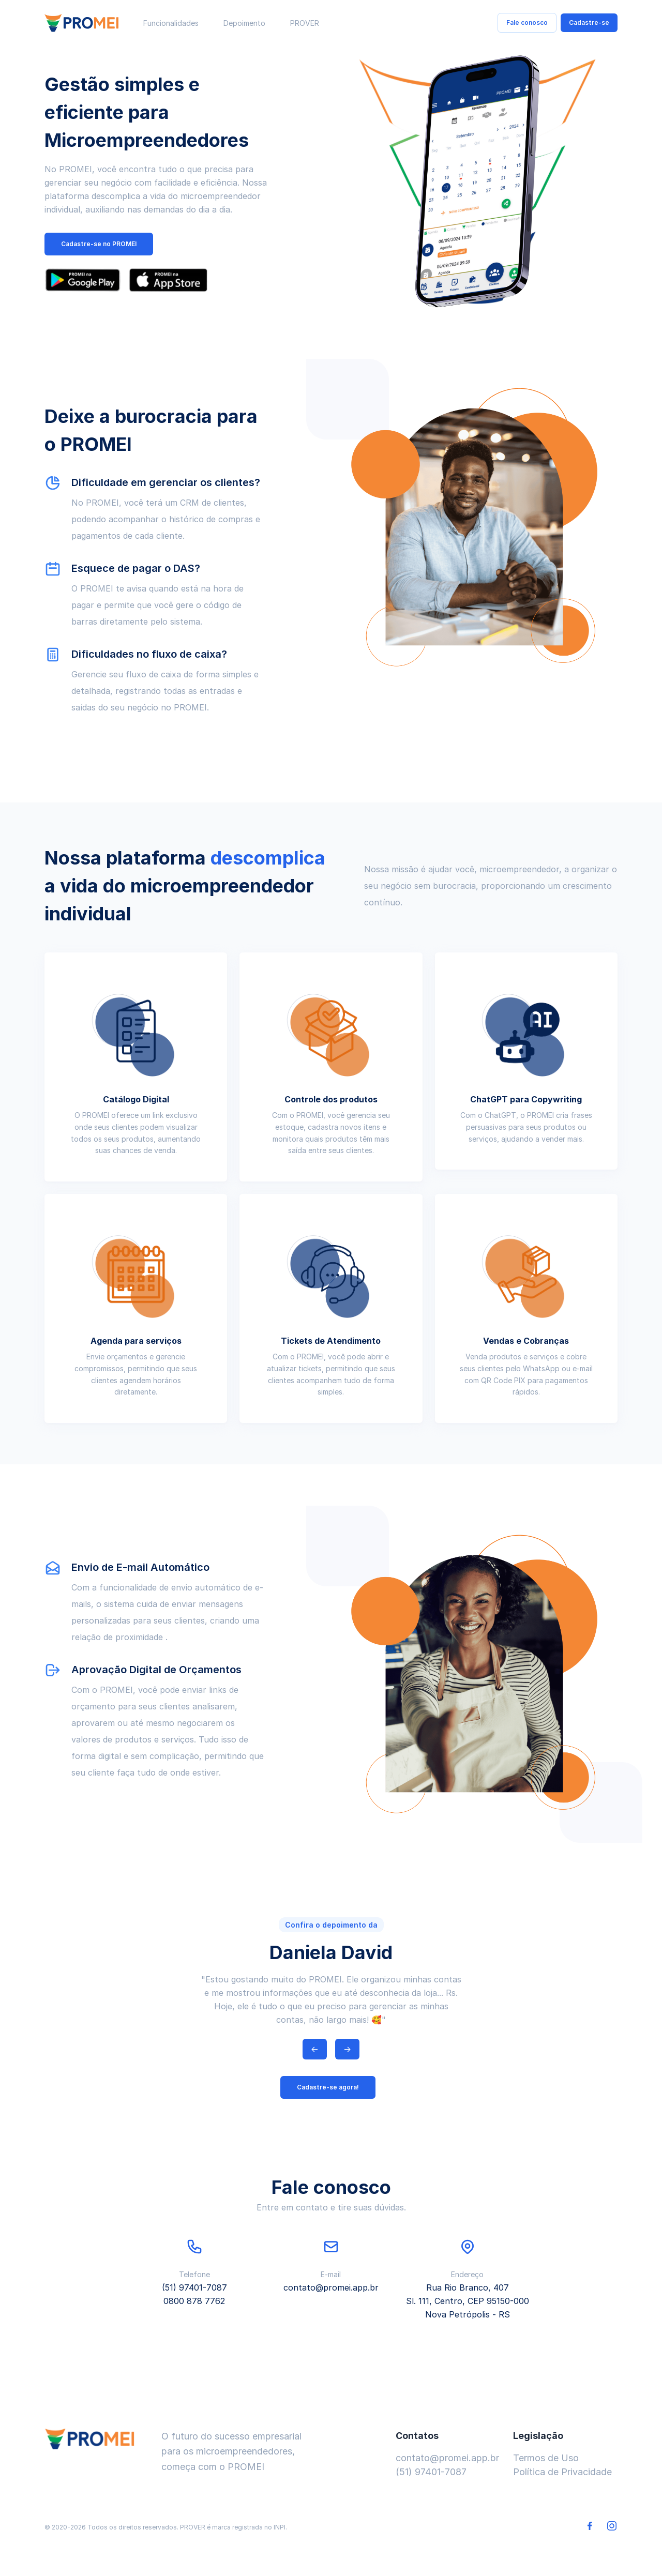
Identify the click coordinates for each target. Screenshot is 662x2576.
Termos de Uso (546, 2457)
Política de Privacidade (562, 2471)
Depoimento (244, 23)
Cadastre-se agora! (328, 2087)
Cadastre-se (589, 22)
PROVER (304, 23)
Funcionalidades (171, 23)
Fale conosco (527, 22)
